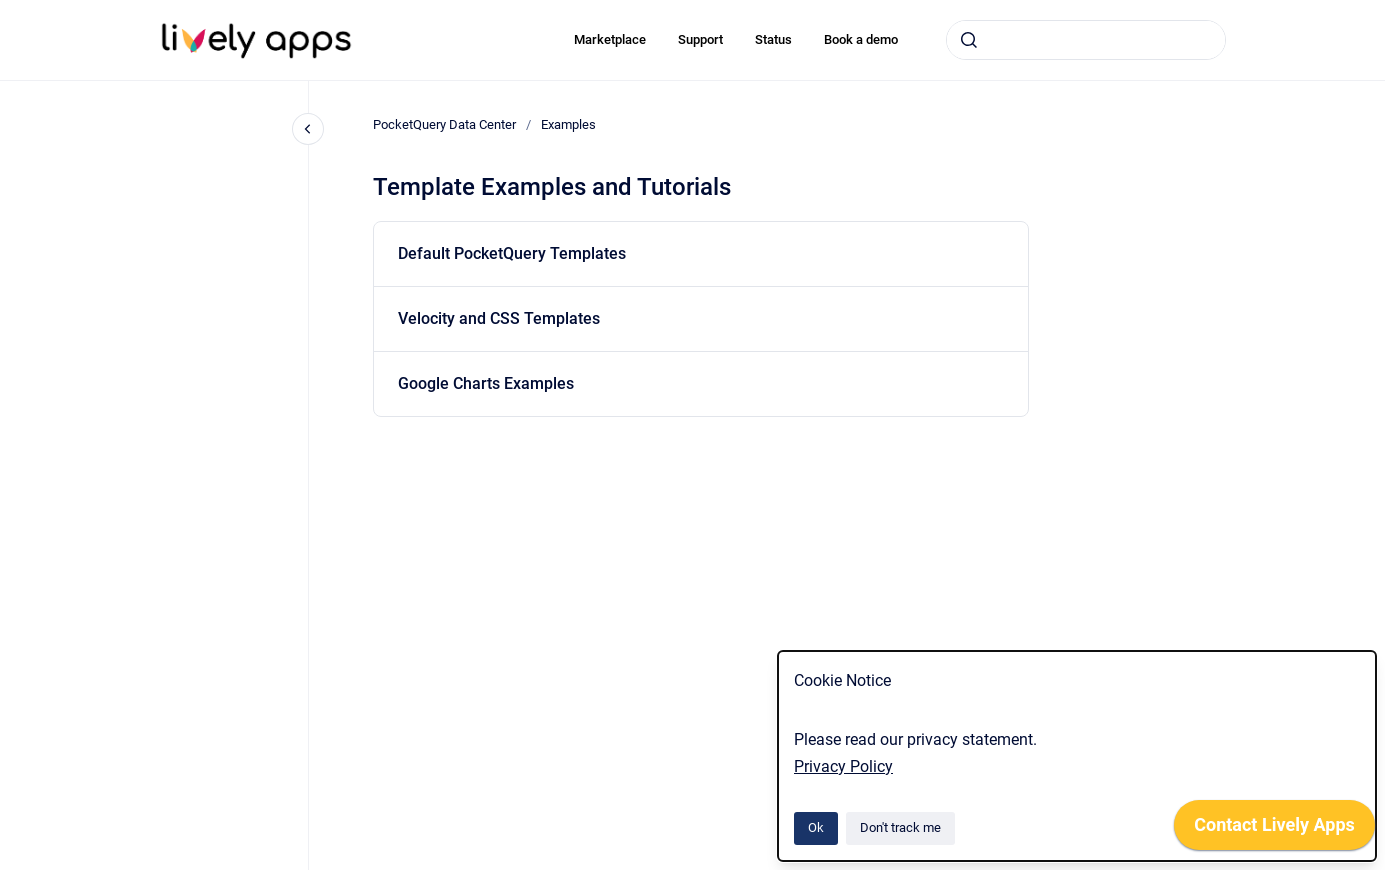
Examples (568, 124)
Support (700, 39)
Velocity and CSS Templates (499, 318)
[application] (1274, 830)
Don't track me (900, 827)
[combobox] (1086, 40)
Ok (816, 827)
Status (773, 39)
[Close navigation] (308, 129)
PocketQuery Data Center (444, 124)
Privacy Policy (843, 766)
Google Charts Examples (486, 383)
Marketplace (610, 39)
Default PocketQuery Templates (512, 253)
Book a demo (861, 39)
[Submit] (969, 40)
